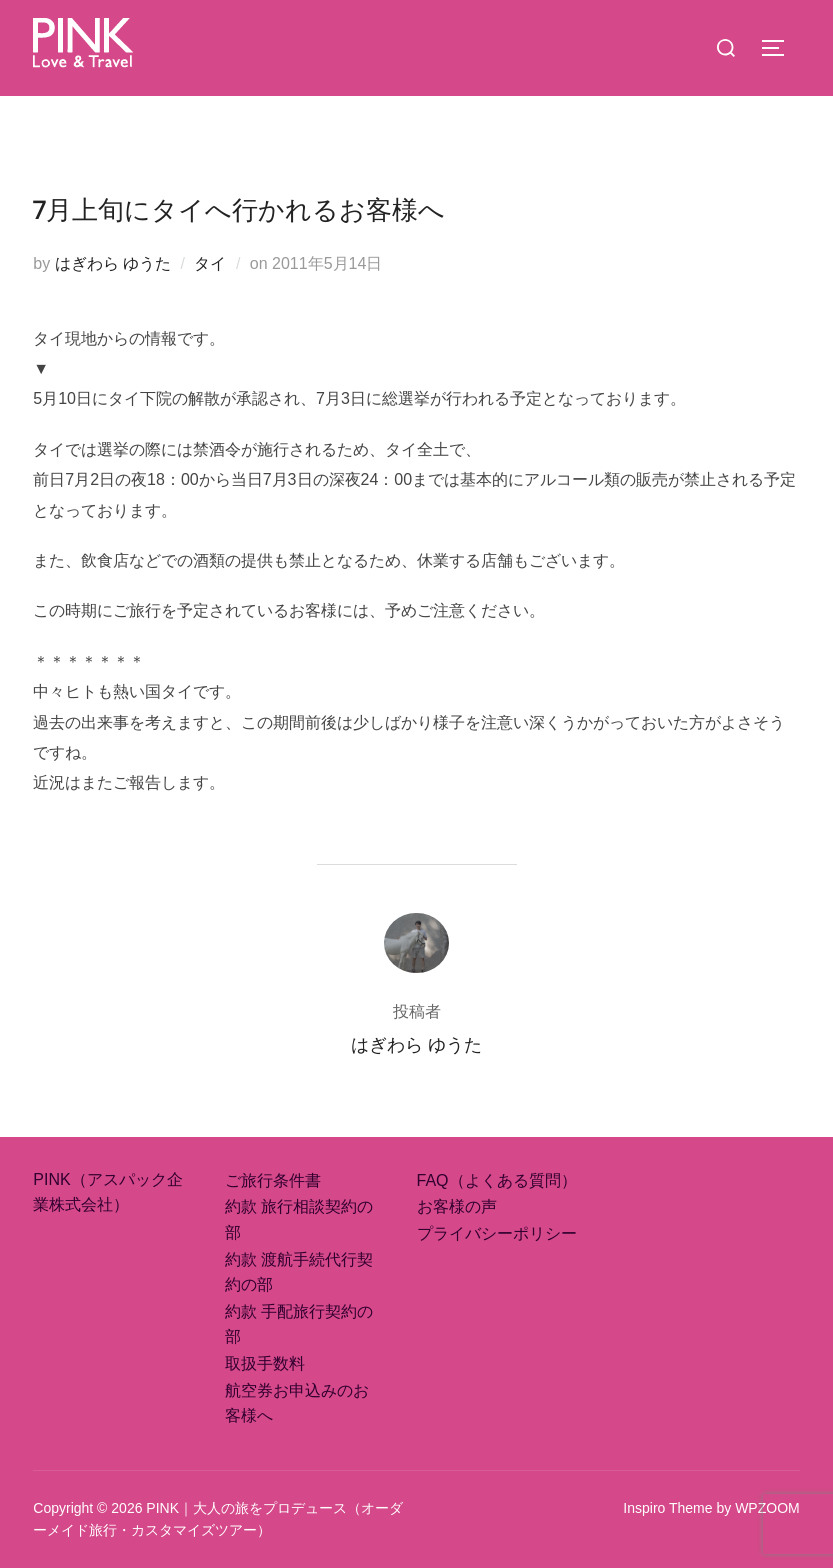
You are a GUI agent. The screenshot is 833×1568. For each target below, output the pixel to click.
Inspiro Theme (667, 1508)
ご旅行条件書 (273, 1180)
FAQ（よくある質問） (497, 1180)
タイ (210, 263)
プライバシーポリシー (497, 1233)
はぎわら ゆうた (113, 263)
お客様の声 (457, 1206)
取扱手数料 (265, 1363)
